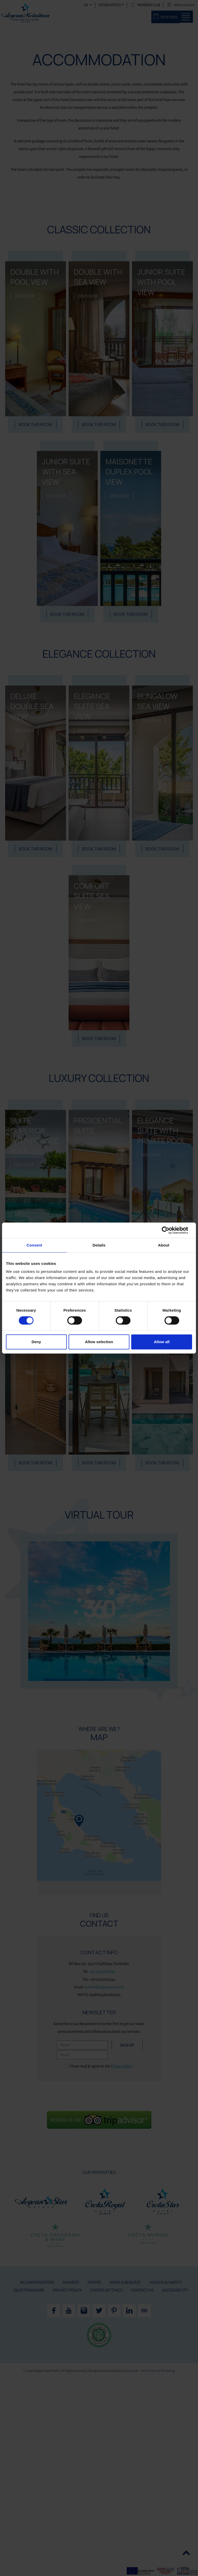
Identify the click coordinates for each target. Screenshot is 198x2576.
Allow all (162, 1342)
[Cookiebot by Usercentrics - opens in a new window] (169, 1230)
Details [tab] (99, 1245)
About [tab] (163, 1245)
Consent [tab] (34, 1245)
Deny (36, 1342)
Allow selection (99, 1342)
